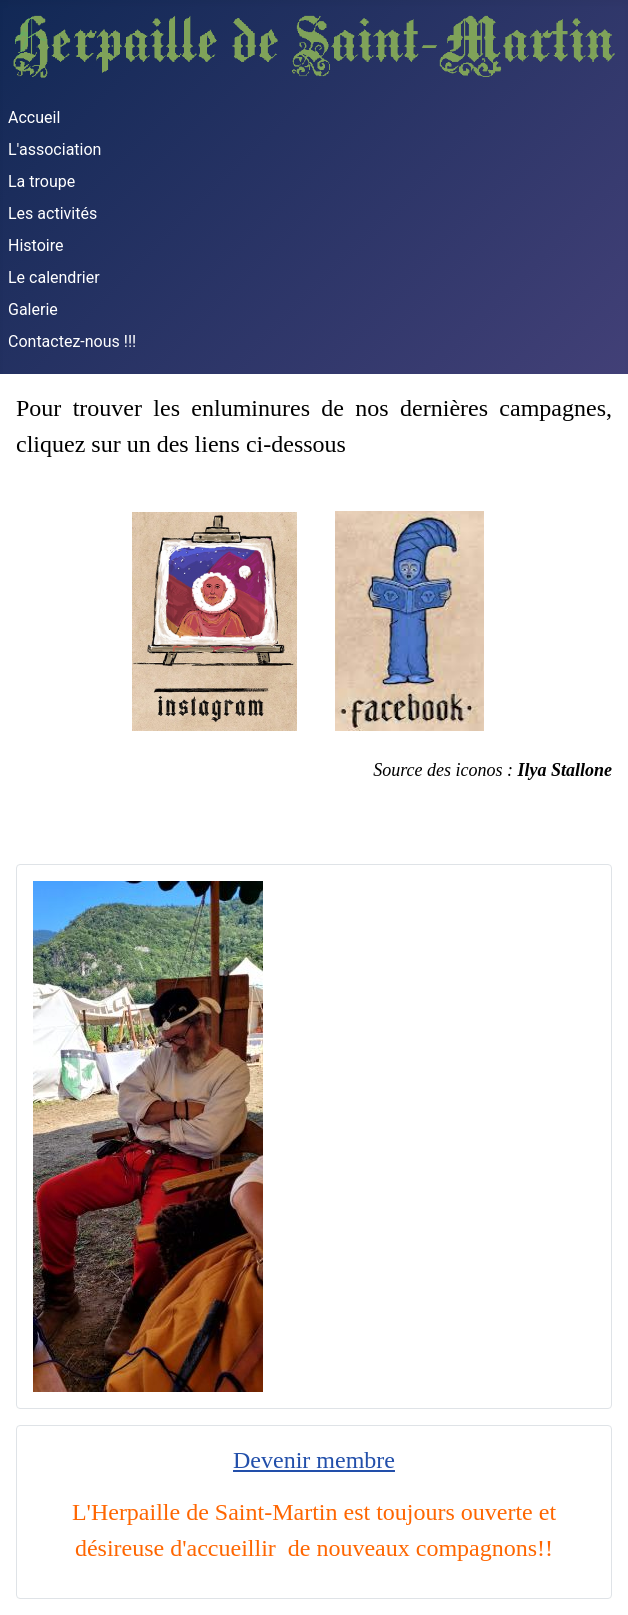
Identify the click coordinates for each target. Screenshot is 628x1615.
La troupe (41, 181)
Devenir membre (314, 1460)
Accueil (34, 117)
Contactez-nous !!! (72, 341)
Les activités (52, 213)
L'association (54, 149)
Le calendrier (54, 277)
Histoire (35, 245)
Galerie (33, 309)
